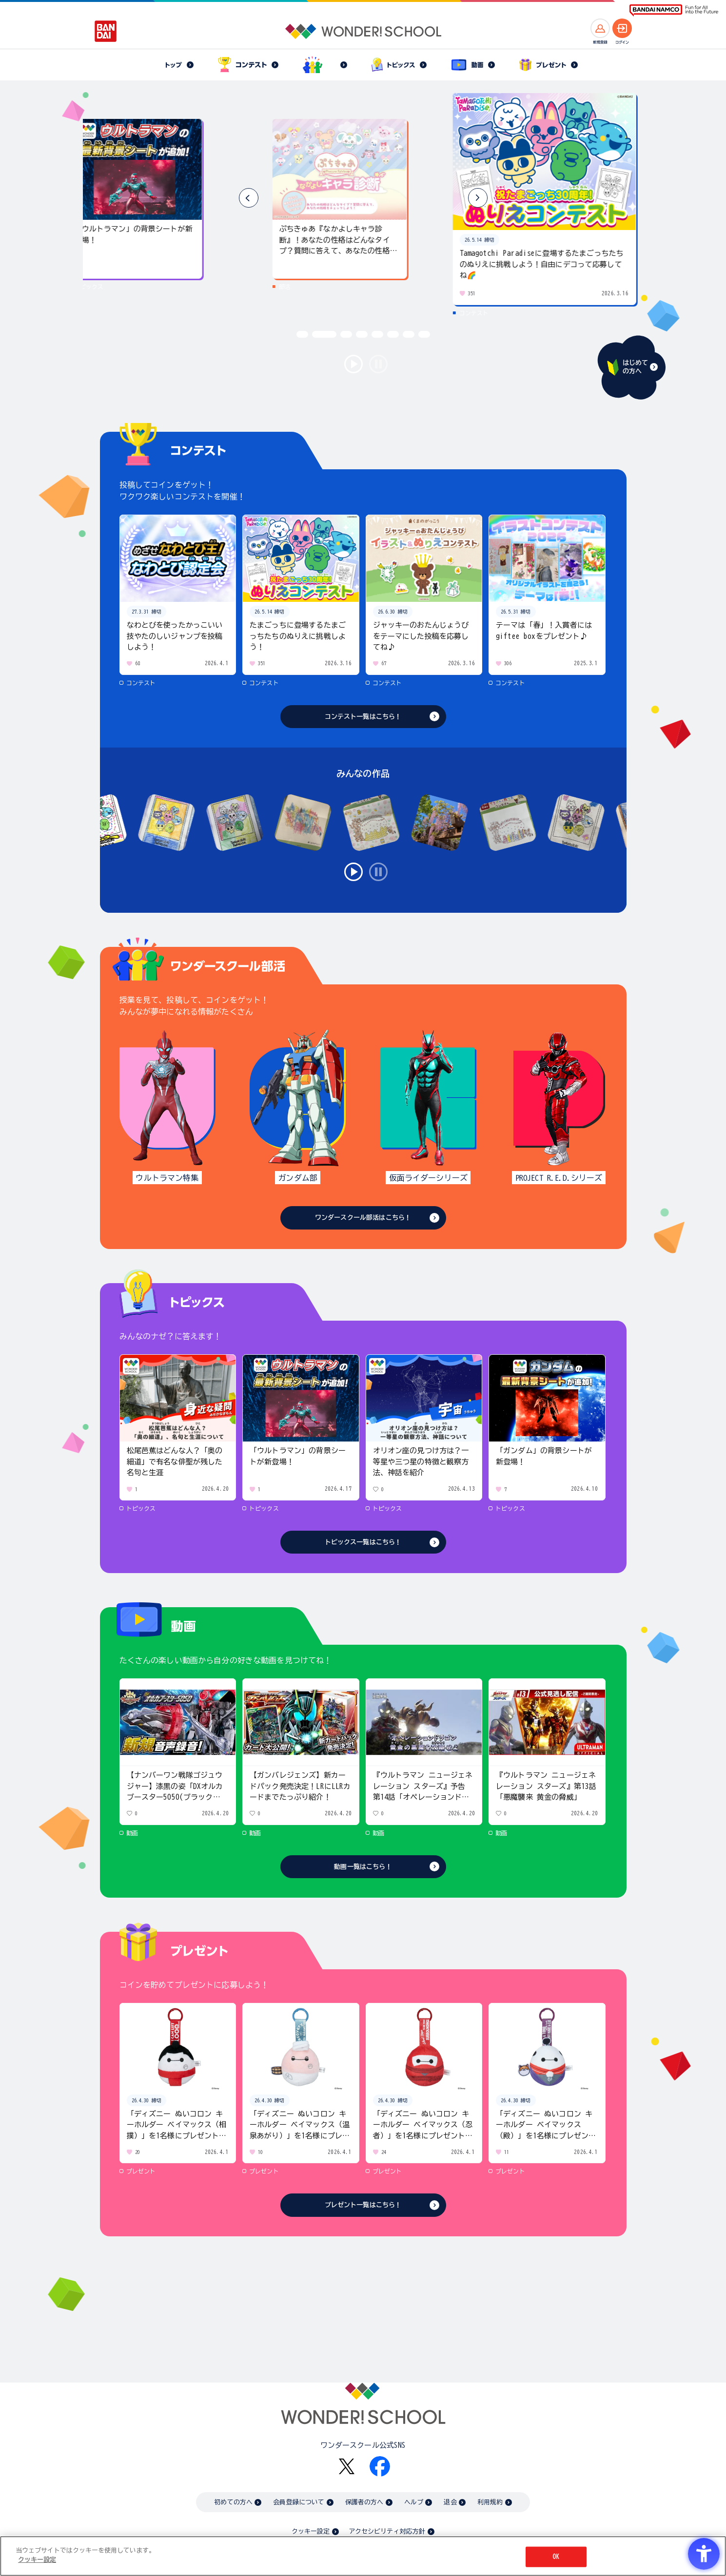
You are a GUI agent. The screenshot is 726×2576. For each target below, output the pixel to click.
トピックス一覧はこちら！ (363, 1542)
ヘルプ (413, 2502)
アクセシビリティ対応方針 (387, 2531)
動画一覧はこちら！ (363, 1867)
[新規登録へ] (600, 28)
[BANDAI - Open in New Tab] (106, 31)
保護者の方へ (364, 2502)
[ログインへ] (622, 28)
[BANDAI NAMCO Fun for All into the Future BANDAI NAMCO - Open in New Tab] (673, 10)
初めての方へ (233, 2502)
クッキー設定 (311, 2531)
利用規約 (490, 2502)
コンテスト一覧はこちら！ (363, 716)
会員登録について (298, 2502)
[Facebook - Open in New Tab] (380, 2466)
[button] (478, 198)
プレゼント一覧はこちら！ (363, 2205)
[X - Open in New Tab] (346, 2467)
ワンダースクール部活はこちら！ (363, 1217)
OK (555, 2557)
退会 (450, 2502)
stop (378, 364)
